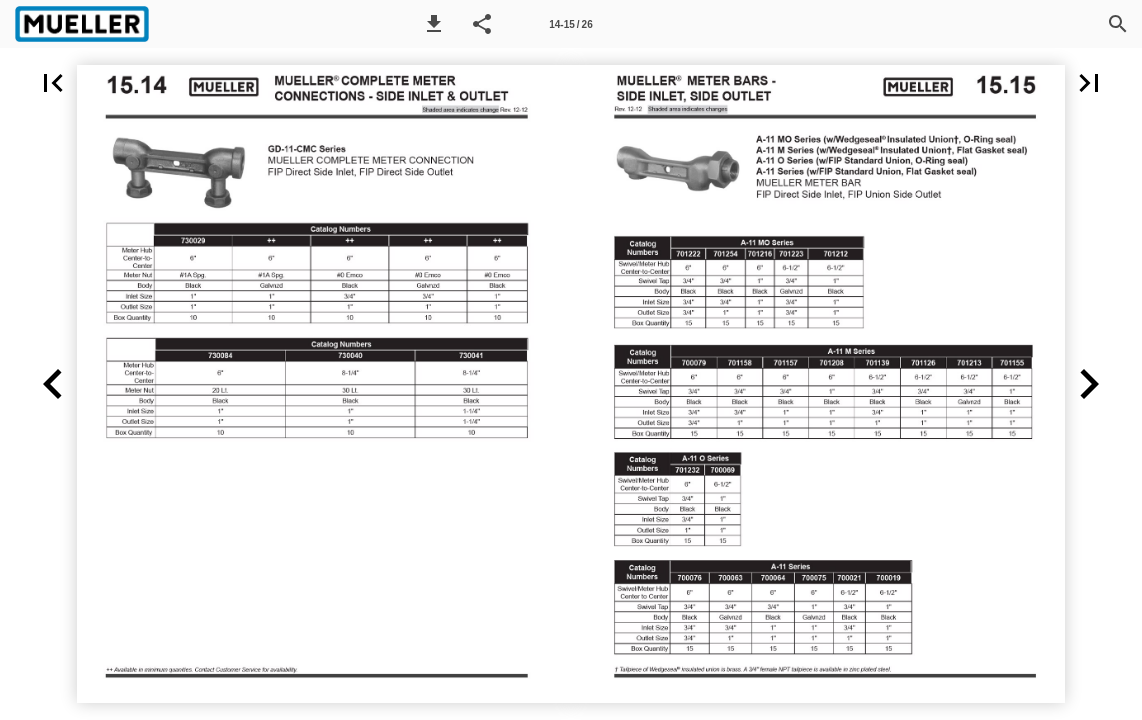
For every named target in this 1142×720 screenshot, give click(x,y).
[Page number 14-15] (571, 24)
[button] (434, 24)
